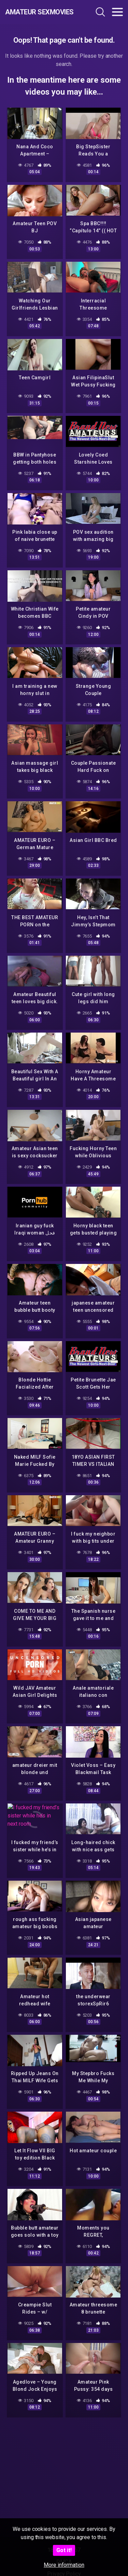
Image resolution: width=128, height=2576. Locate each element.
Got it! (64, 2550)
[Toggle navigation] (117, 12)
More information (64, 2565)
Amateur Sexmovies (39, 12)
